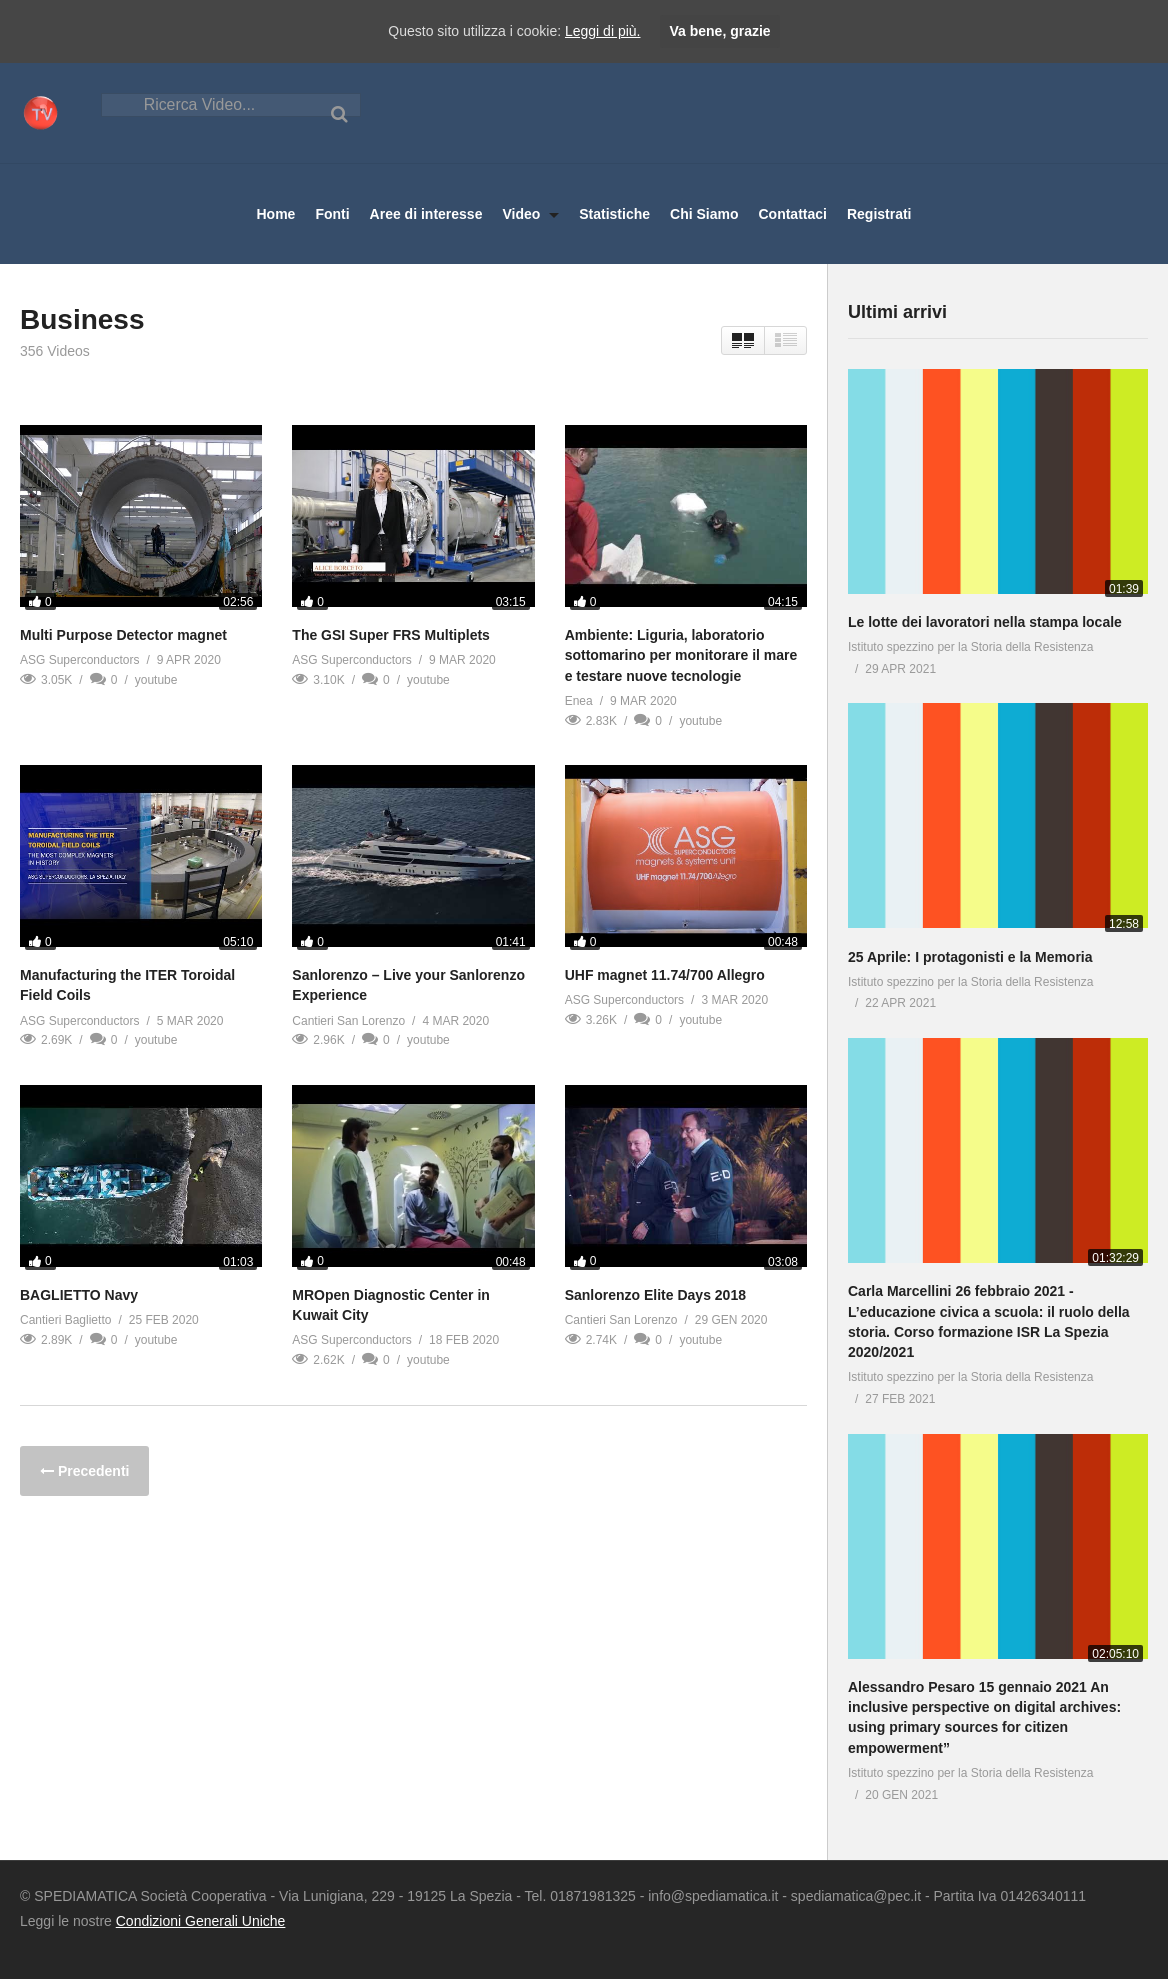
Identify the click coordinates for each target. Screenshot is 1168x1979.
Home (275, 214)
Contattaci (792, 214)
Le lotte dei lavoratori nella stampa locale (985, 622)
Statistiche (614, 214)
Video (530, 214)
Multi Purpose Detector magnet (123, 635)
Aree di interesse (426, 214)
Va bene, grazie (719, 31)
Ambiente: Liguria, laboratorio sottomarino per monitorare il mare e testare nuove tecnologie (681, 655)
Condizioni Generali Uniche (201, 1921)
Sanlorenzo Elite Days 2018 (655, 1295)
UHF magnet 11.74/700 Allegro (665, 975)
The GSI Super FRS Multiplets (391, 635)
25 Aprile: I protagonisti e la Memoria (970, 957)
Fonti (332, 214)
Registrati (879, 214)
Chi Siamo (704, 214)
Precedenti (91, 1471)
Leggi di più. (603, 31)
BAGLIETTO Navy (79, 1295)
